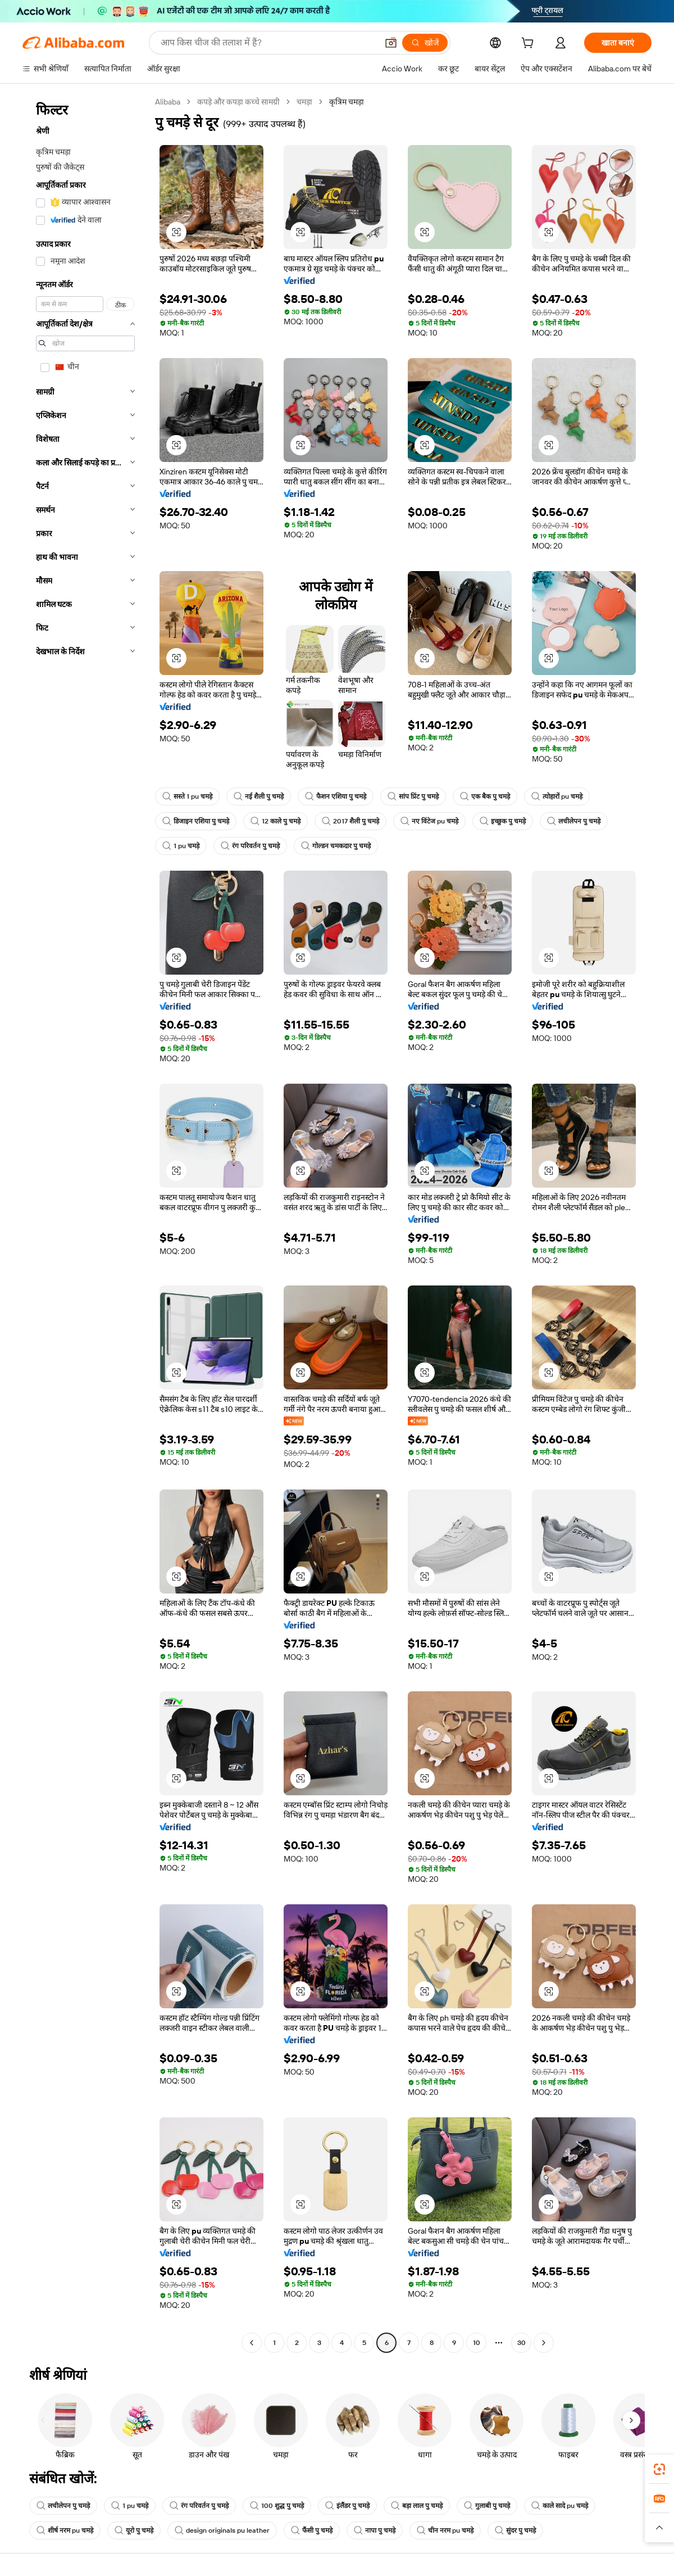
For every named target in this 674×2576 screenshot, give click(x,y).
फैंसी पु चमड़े (312, 2530)
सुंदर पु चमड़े (515, 2530)
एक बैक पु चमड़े (485, 796)
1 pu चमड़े (180, 845)
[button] (391, 42)
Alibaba (167, 101)
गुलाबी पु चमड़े (487, 2505)
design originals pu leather (222, 2530)
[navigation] (85, 1223)
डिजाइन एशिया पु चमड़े (195, 821)
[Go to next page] (544, 2343)
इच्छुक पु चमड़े (503, 821)
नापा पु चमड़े (374, 2530)
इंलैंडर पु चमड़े (347, 2505)
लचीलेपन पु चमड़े (573, 821)
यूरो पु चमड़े (134, 2530)
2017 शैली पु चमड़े (350, 821)
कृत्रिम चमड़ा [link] (346, 101)
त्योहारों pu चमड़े (556, 796)
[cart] (529, 44)
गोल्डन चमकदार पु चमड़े (336, 845)
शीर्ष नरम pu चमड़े (65, 2530)
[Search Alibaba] (268, 43)
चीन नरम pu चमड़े (445, 2530)
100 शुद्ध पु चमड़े (277, 2505)
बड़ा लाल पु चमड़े (417, 2505)
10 (476, 2343)
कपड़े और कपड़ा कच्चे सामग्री (238, 101)
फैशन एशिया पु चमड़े (335, 796)
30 (521, 2343)
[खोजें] (425, 43)
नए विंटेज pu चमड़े (429, 821)
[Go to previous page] (252, 2343)
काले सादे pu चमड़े (559, 2505)
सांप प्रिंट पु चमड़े (413, 796)
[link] (659, 2469)
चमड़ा (304, 101)
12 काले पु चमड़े (275, 821)
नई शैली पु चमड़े (259, 796)
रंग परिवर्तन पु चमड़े (250, 845)
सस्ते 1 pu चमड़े (187, 796)
